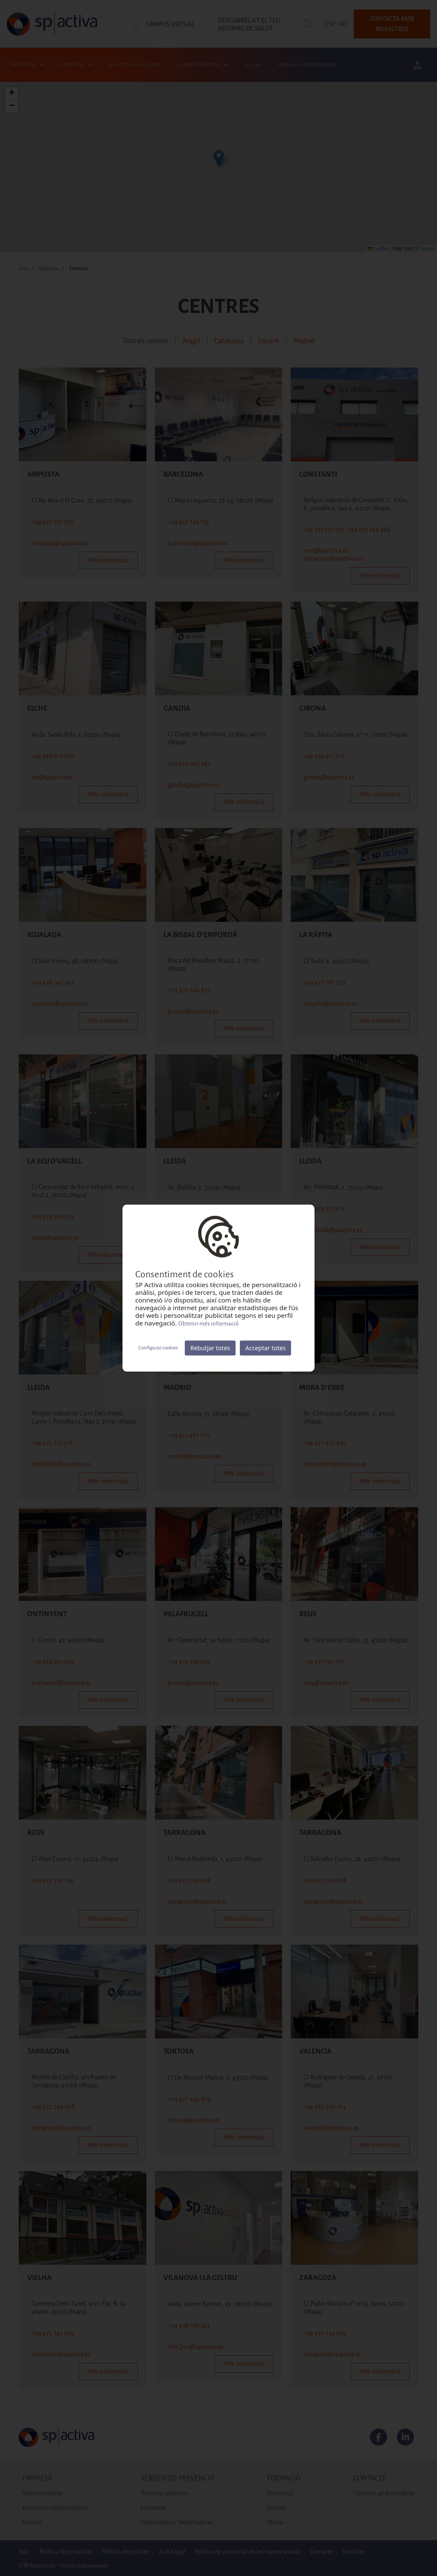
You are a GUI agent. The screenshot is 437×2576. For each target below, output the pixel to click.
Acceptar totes (265, 1348)
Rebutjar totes (210, 1348)
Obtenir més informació (208, 1323)
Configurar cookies (158, 1348)
